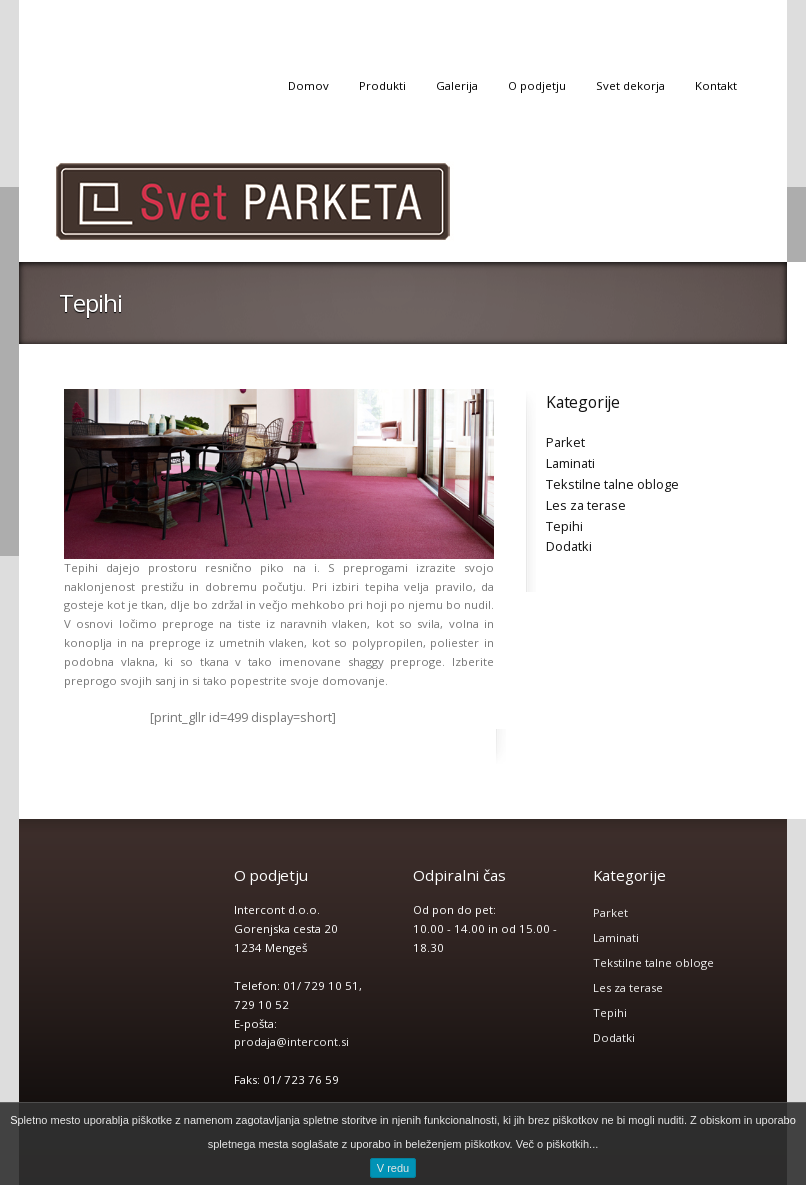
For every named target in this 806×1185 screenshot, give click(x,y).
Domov (308, 85)
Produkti (382, 85)
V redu (393, 1168)
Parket (565, 442)
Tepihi (564, 526)
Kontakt (716, 85)
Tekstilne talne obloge (612, 484)
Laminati (570, 463)
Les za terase (586, 505)
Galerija (457, 85)
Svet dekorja (630, 85)
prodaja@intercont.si (291, 1041)
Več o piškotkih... (557, 1144)
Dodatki (569, 546)
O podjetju (537, 85)
